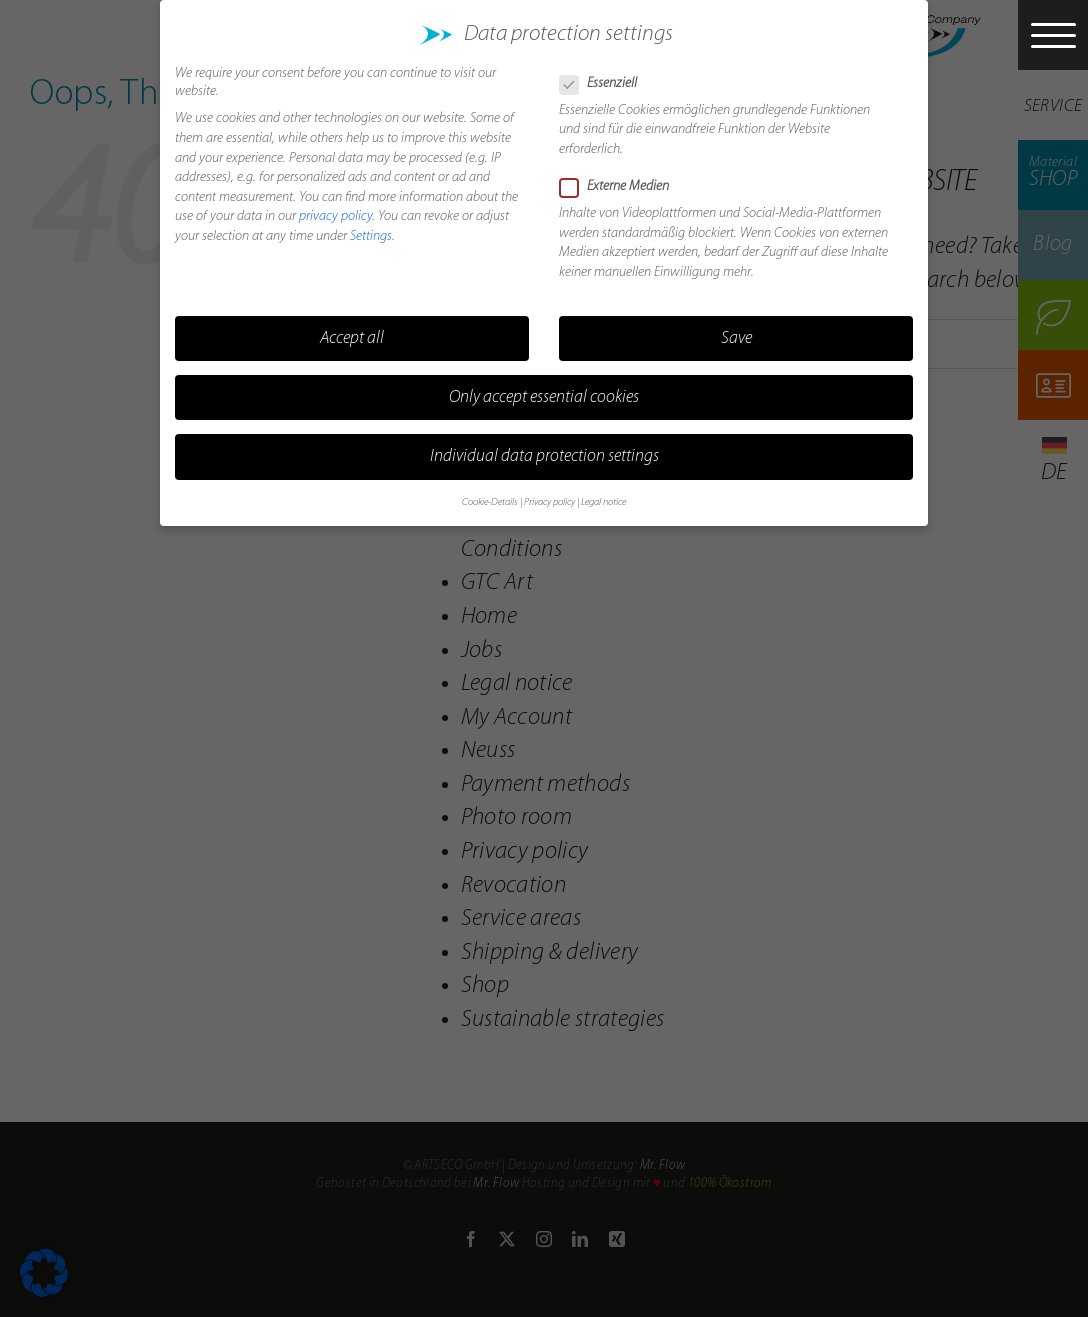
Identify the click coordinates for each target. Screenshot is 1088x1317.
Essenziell (606, 73)
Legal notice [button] (603, 492)
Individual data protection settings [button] (544, 445)
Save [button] (736, 327)
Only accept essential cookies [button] (544, 386)
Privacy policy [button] (549, 492)
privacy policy (335, 206)
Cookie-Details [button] (490, 492)
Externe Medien (622, 176)
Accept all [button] (352, 327)
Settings (371, 225)
